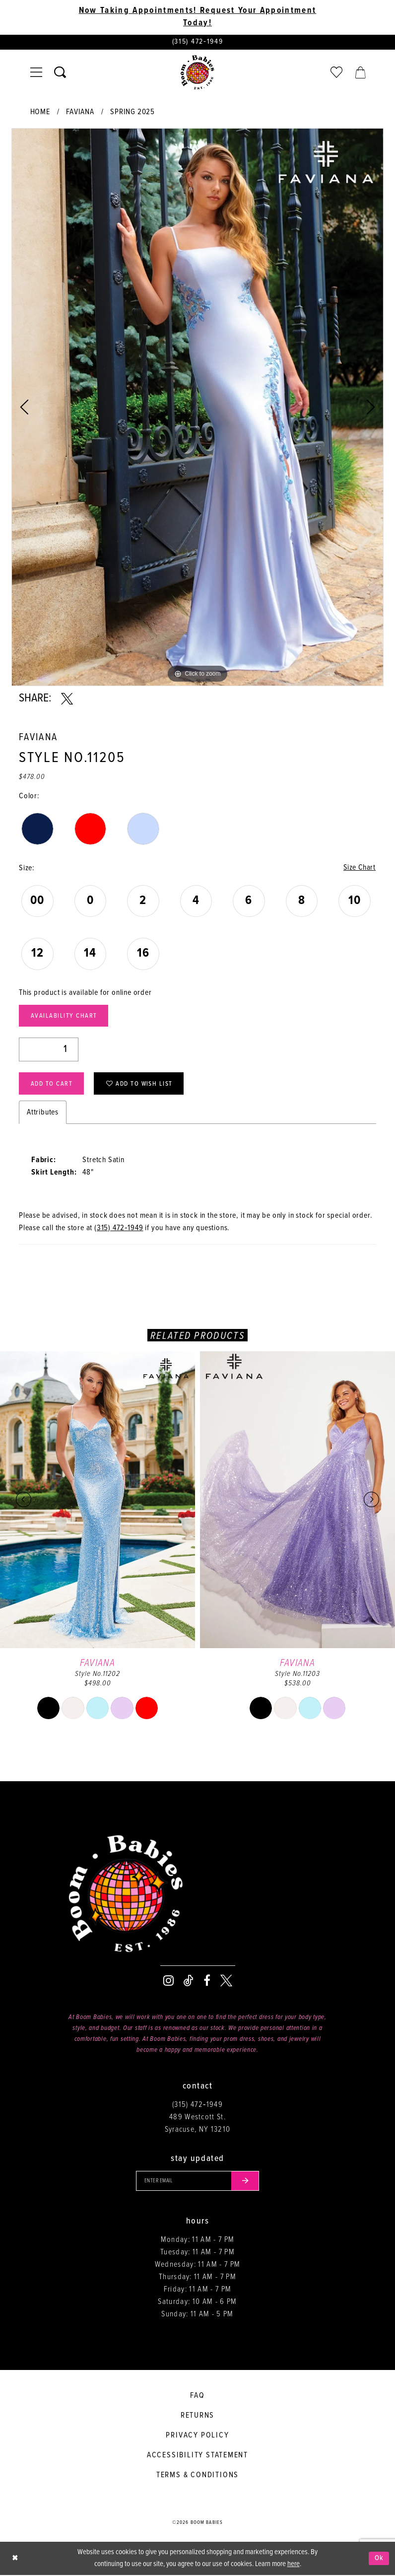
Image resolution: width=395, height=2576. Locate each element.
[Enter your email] (197, 2182)
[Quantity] (48, 1050)
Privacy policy (197, 2436)
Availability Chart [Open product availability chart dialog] (64, 1016)
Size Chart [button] (359, 868)
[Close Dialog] (15, 2559)
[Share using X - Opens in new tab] (67, 699)
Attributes (43, 1113)
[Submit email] (246, 2182)
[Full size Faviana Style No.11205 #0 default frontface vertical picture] (197, 407)
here (293, 2565)
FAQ (197, 2396)
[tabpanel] (197, 407)
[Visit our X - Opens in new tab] (226, 1981)
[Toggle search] (60, 72)
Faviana (80, 112)
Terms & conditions (197, 2476)
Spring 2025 (132, 112)
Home (40, 112)
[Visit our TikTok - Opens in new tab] (189, 1981)
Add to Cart (52, 1084)
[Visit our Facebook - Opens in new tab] (206, 1981)
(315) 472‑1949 (118, 1228)
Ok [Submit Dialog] (379, 2559)
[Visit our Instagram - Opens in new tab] (168, 1981)
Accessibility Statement (197, 2456)
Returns (198, 2416)
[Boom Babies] (197, 72)
